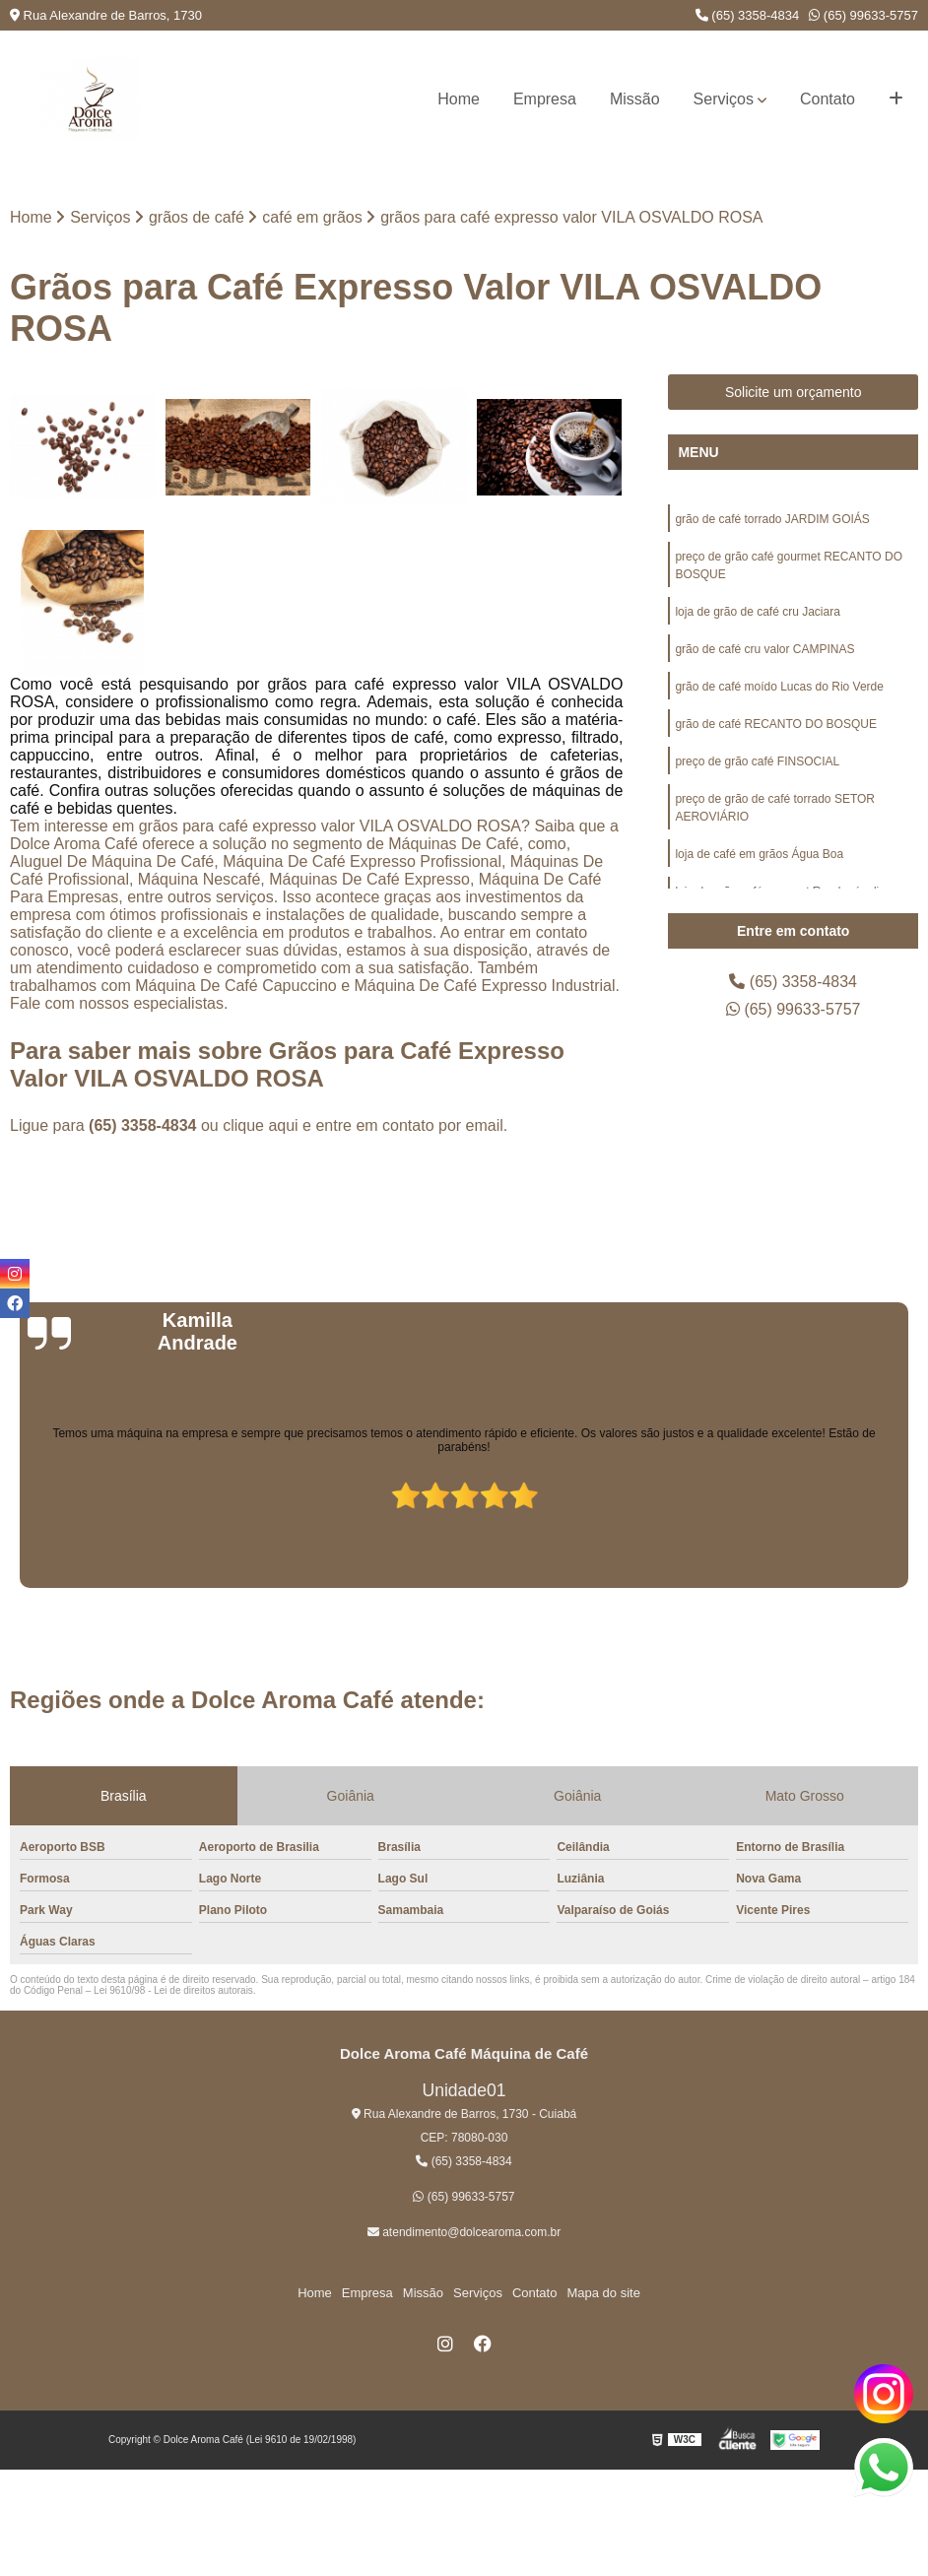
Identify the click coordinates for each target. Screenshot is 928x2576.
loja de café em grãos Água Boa (759, 854)
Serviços (724, 99)
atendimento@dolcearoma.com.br (464, 2232)
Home (458, 99)
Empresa (544, 99)
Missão (635, 99)
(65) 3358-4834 (748, 15)
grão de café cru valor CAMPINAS (764, 649)
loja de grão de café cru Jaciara (757, 612)
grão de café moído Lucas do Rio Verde (779, 687)
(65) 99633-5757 (863, 15)
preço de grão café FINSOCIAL (757, 761)
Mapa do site (602, 2292)
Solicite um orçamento (793, 392)
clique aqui (260, 1125)
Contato (827, 99)
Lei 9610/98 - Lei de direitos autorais (173, 1990)
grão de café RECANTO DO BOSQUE (776, 724)
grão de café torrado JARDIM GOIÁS (772, 519)
